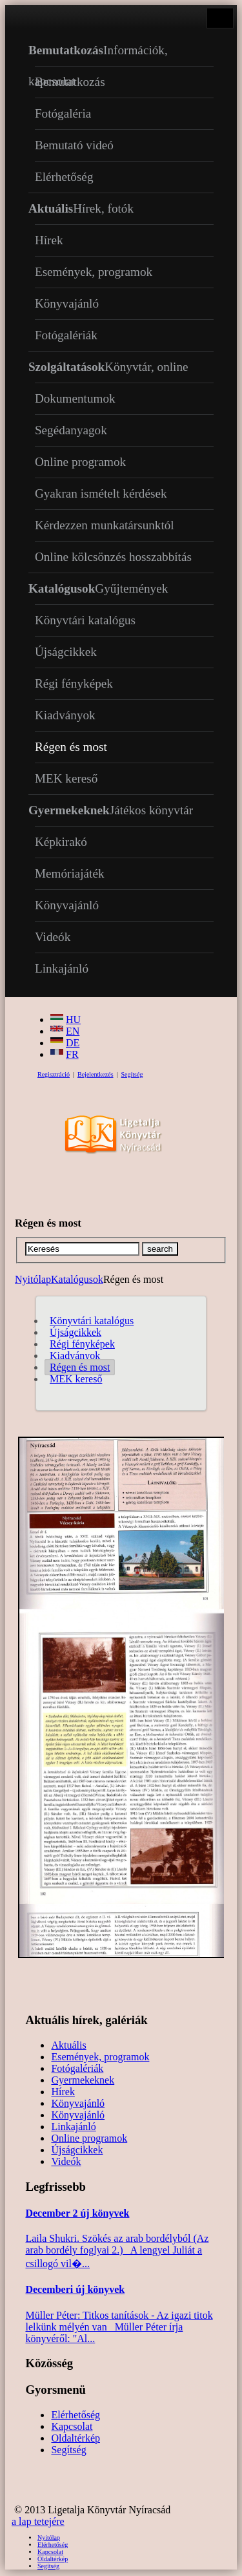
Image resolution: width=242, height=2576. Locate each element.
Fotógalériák (77, 2068)
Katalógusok (77, 1279)
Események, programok (100, 2056)
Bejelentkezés (95, 1074)
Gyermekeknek (82, 2080)
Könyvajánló (78, 2103)
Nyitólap (33, 1279)
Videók (66, 2161)
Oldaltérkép (75, 2438)
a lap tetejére (38, 2521)
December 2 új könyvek (77, 2213)
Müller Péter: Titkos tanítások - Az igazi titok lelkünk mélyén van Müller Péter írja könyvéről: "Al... (118, 2327)
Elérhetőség (75, 2414)
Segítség (132, 1074)
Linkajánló (73, 2126)
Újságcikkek (77, 2149)
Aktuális (68, 2045)
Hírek (62, 2091)
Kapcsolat (71, 2426)
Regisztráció (53, 1074)
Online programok (89, 2138)
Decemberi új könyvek (75, 2289)
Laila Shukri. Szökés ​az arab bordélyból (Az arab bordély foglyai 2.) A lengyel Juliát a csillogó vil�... (116, 2251)
